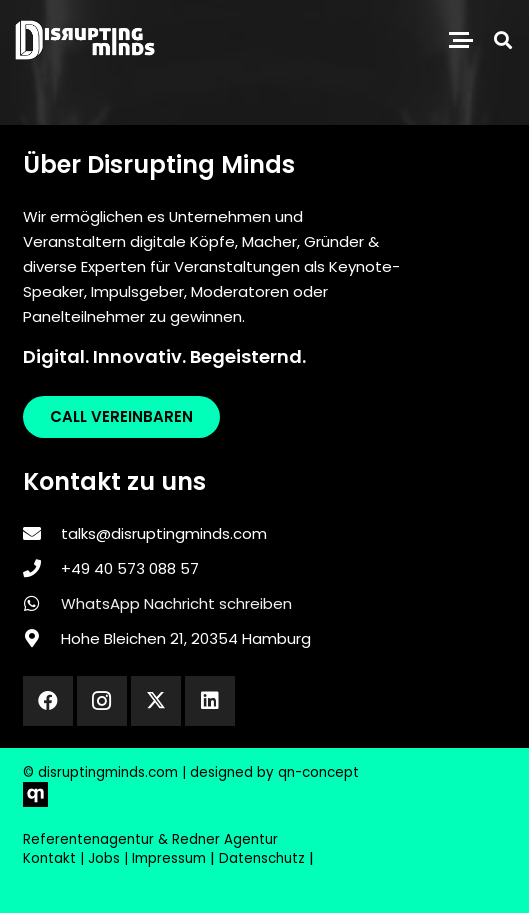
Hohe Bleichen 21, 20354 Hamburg (186, 638)
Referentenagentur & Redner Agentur (150, 839)
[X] (156, 701)
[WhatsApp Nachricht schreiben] (42, 603)
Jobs (104, 858)
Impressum (169, 858)
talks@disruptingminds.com (164, 533)
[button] (461, 40)
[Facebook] (48, 701)
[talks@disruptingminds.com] (42, 533)
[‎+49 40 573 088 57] (42, 568)
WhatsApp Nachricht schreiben (176, 603)
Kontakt (49, 858)
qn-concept (318, 772)
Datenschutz (262, 858)
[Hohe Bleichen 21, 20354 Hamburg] (42, 638)
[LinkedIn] (210, 701)
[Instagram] (102, 701)
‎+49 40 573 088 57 (130, 568)
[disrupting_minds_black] (85, 40)
